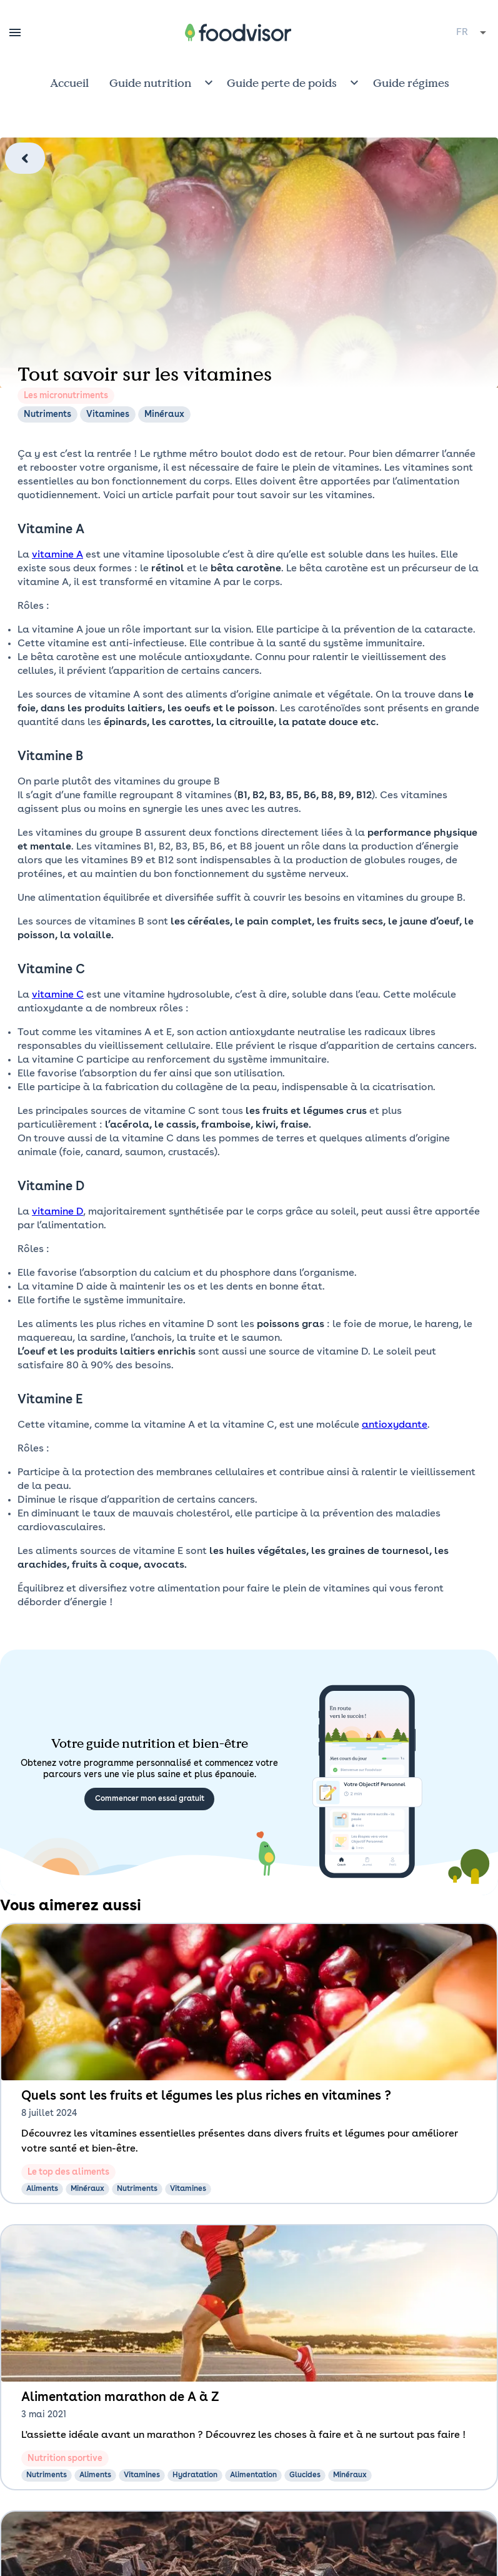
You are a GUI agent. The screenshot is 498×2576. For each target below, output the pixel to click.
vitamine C (58, 995)
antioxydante (394, 1425)
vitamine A (57, 555)
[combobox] (472, 32)
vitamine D (57, 1212)
